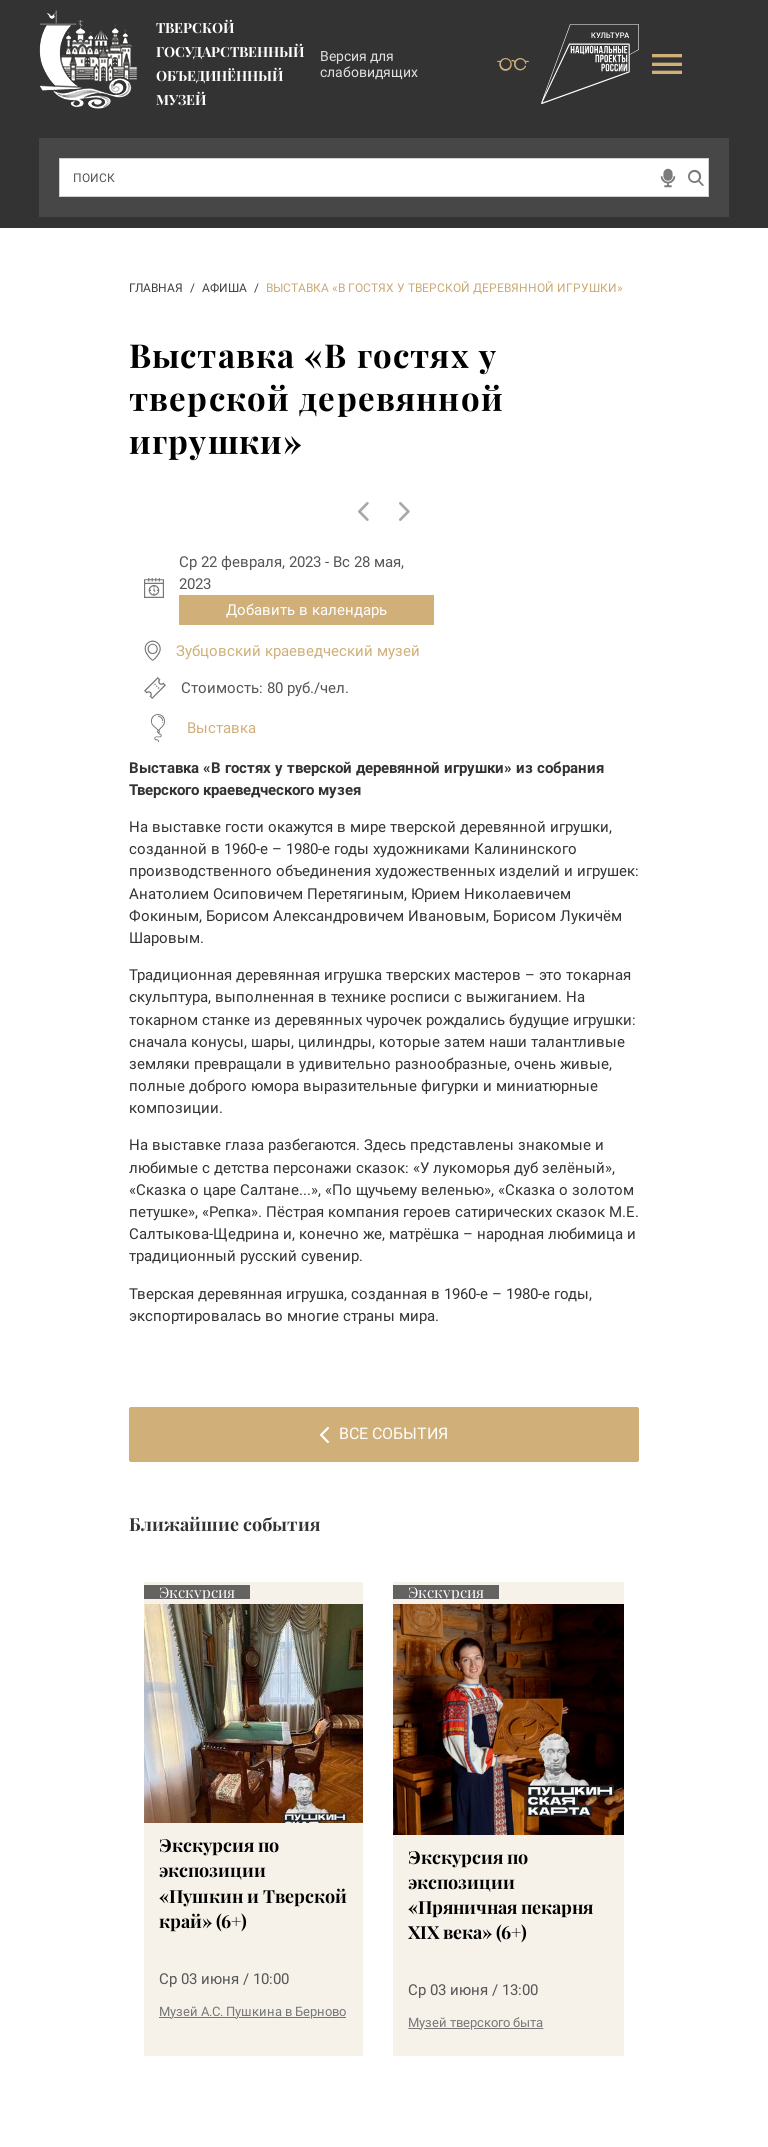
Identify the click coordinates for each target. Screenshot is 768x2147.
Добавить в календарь (306, 610)
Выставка (221, 728)
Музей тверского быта (475, 2022)
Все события (384, 1433)
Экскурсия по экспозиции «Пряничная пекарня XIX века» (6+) (500, 1895)
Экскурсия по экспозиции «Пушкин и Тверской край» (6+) (253, 1883)
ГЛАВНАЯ (156, 288)
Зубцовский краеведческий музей (298, 651)
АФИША (224, 288)
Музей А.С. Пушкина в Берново (252, 2011)
